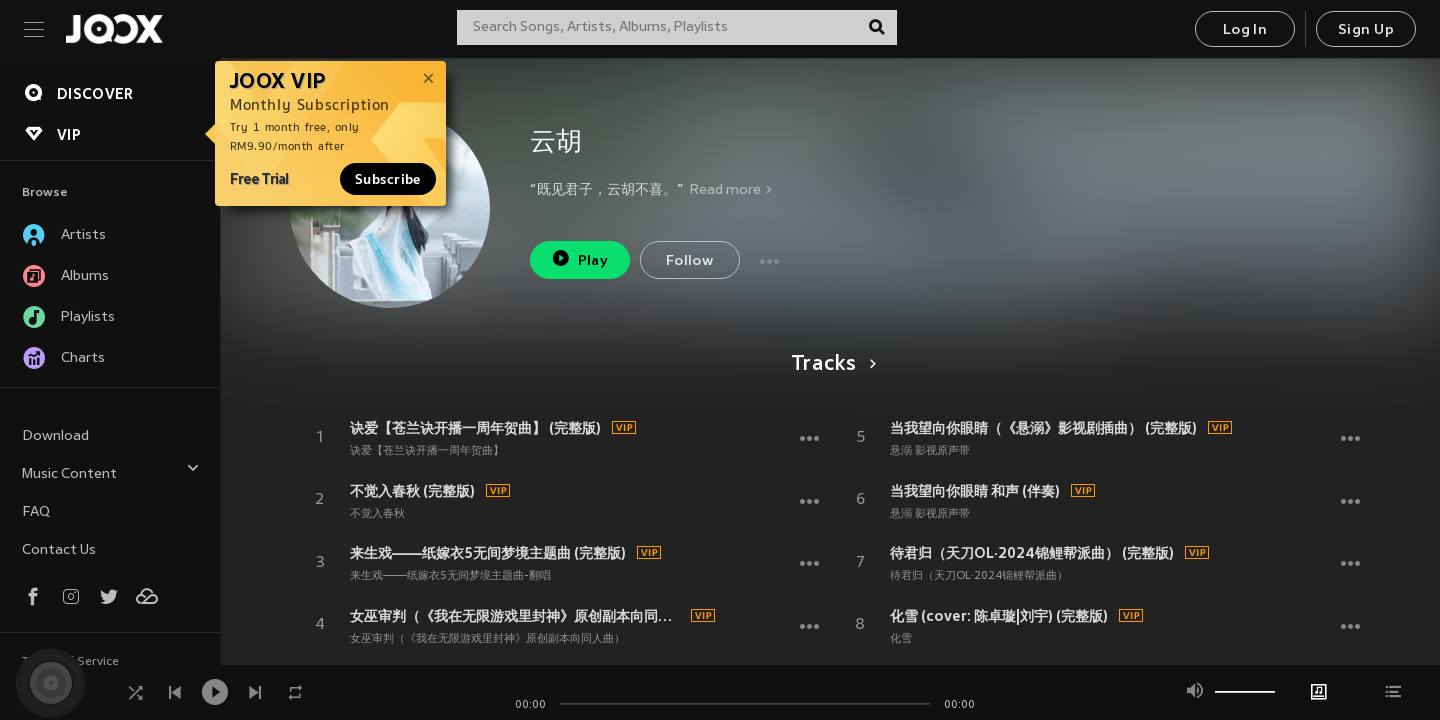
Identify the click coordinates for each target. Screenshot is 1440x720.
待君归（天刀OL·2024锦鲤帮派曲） (979, 576)
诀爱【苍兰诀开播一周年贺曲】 (427, 451)
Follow (689, 261)
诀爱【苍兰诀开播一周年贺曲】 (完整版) (475, 428)
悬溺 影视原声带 (930, 451)
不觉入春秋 (377, 514)
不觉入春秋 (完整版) (412, 491)
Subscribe (388, 179)
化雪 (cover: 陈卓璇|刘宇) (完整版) (999, 616)
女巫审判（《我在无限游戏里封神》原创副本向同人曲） (487, 639)
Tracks (830, 365)
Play (579, 258)
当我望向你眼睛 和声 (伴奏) (975, 491)
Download (55, 436)
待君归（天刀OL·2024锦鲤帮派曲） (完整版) (1032, 553)
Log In (1245, 30)
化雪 (901, 639)
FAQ (36, 512)
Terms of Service (70, 662)
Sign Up (1366, 30)
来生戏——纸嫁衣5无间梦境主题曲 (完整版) (488, 553)
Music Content (111, 471)
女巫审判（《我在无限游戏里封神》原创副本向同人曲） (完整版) (518, 616)
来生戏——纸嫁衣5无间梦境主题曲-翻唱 (450, 576)
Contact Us (59, 550)
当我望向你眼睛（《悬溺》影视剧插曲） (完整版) (1043, 428)
